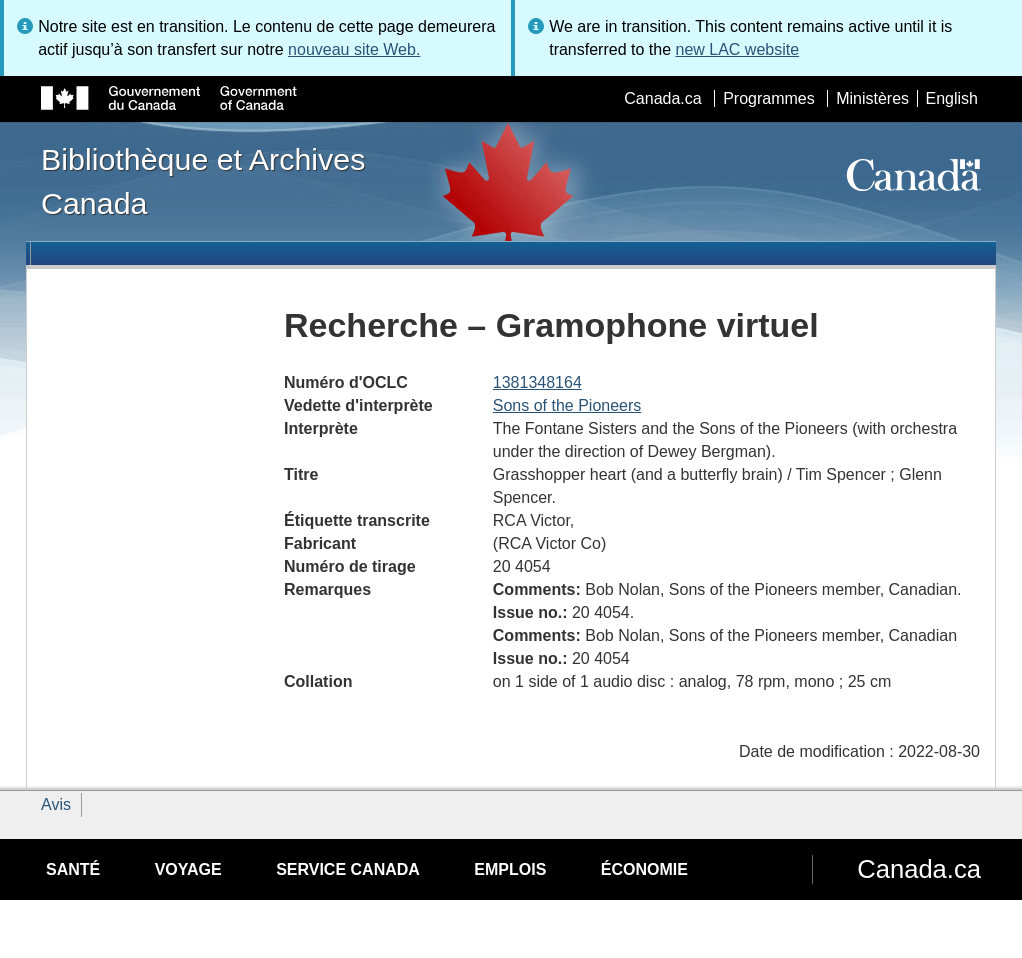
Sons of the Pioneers (567, 405)
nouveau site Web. (354, 49)
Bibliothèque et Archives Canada (203, 181)
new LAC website (737, 49)
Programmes (769, 98)
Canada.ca (662, 98)
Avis (56, 804)
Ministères (872, 98)
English (952, 98)
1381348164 (537, 382)
